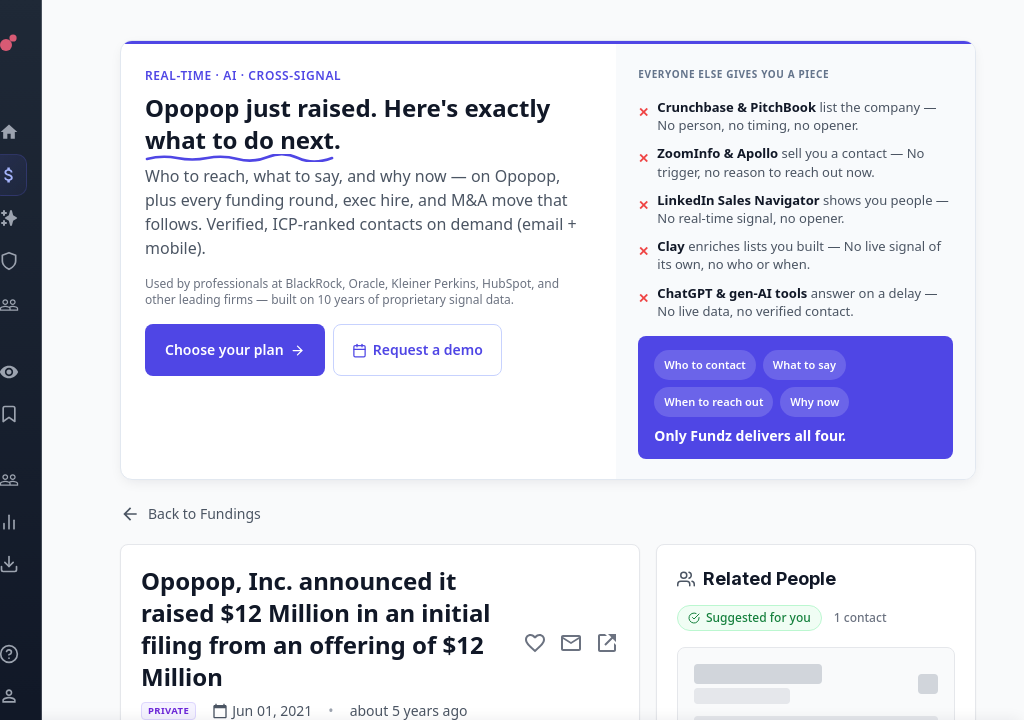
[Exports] (35, 564)
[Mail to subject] (571, 643)
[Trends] (35, 522)
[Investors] (35, 305)
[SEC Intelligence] (35, 261)
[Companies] (35, 218)
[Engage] (35, 480)
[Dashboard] (35, 132)
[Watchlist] (35, 372)
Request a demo (417, 349)
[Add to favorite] (535, 643)
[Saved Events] (35, 414)
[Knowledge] (35, 654)
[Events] (35, 175)
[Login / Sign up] (35, 696)
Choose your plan (235, 349)
